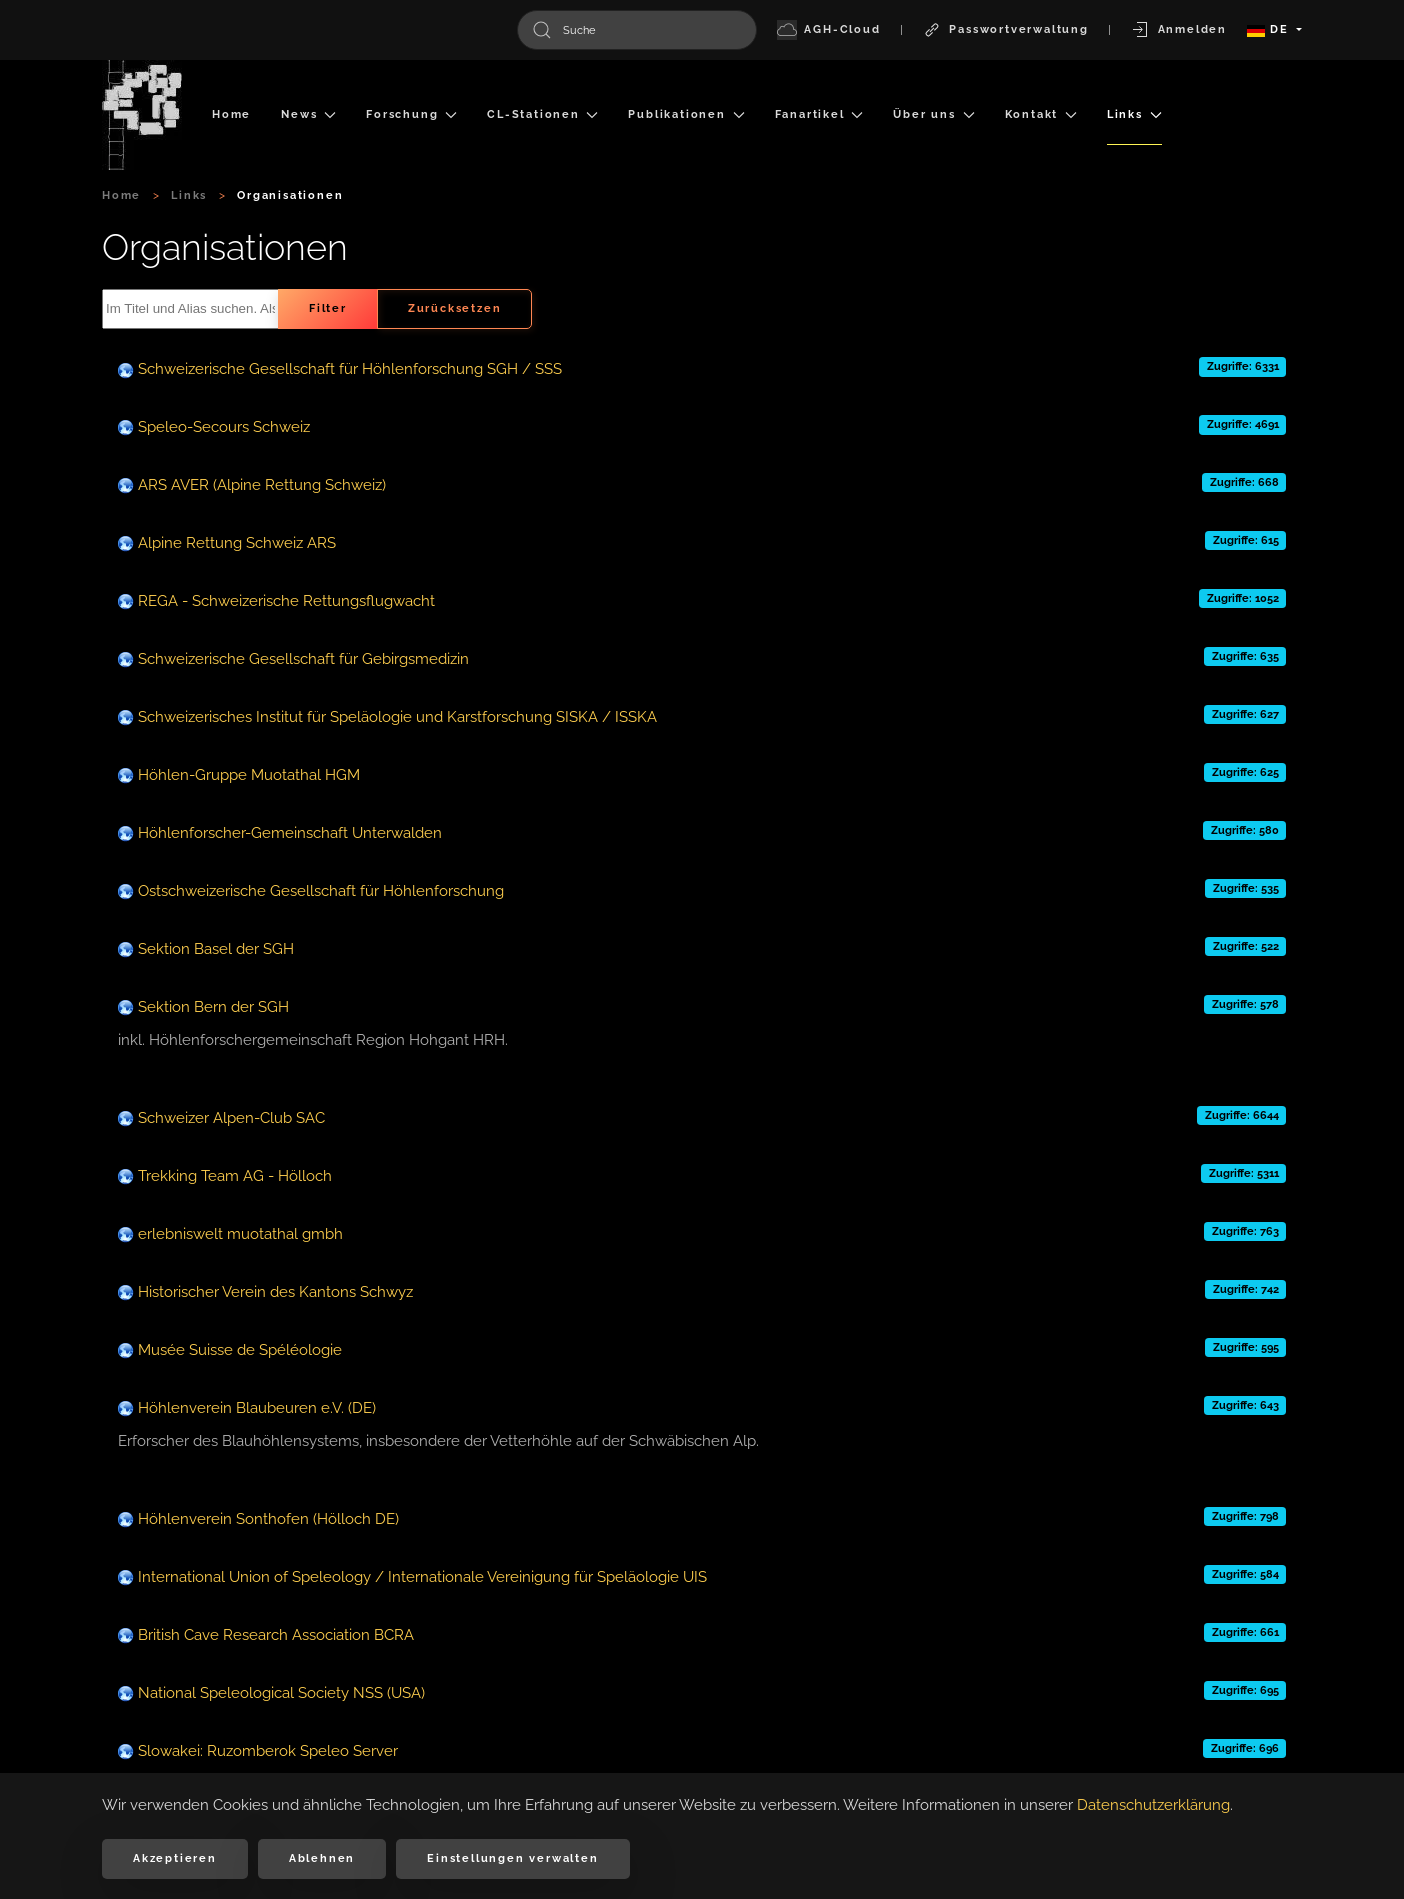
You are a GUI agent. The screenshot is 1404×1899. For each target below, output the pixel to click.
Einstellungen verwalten (512, 1858)
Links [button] (1134, 114)
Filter (328, 308)
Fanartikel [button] (819, 114)
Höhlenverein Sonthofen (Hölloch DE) (268, 1519)
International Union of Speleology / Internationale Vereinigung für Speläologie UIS (422, 1577)
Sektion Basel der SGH (216, 949)
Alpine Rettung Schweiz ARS (237, 543)
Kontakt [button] (1041, 114)
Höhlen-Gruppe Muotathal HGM (249, 775)
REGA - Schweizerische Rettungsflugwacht (286, 601)
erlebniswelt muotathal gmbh (240, 1234)
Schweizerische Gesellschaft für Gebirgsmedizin (303, 659)
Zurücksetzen (455, 308)
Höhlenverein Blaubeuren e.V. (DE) (257, 1408)
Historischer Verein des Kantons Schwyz (275, 1292)
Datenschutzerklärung (1153, 1805)
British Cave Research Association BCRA (276, 1635)
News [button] (308, 114)
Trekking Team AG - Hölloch (235, 1176)
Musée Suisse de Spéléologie (240, 1350)
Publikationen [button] (686, 114)
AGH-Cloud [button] (829, 30)
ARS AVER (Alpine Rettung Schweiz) (262, 485)
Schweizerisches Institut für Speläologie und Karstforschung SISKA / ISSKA (397, 717)
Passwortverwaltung (1005, 30)
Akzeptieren (175, 1858)
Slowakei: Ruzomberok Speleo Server (268, 1751)
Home (231, 114)
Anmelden (1178, 30)
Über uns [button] (933, 114)
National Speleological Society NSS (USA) (281, 1693)
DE (1270, 29)
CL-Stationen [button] (542, 114)
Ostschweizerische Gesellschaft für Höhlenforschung (321, 891)
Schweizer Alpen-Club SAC (231, 1118)
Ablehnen (322, 1858)
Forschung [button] (411, 114)
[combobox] (637, 30)
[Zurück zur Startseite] (142, 115)
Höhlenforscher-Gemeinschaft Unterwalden (290, 833)
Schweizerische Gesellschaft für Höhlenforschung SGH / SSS (350, 369)
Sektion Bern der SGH (213, 1007)
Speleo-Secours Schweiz (224, 427)
